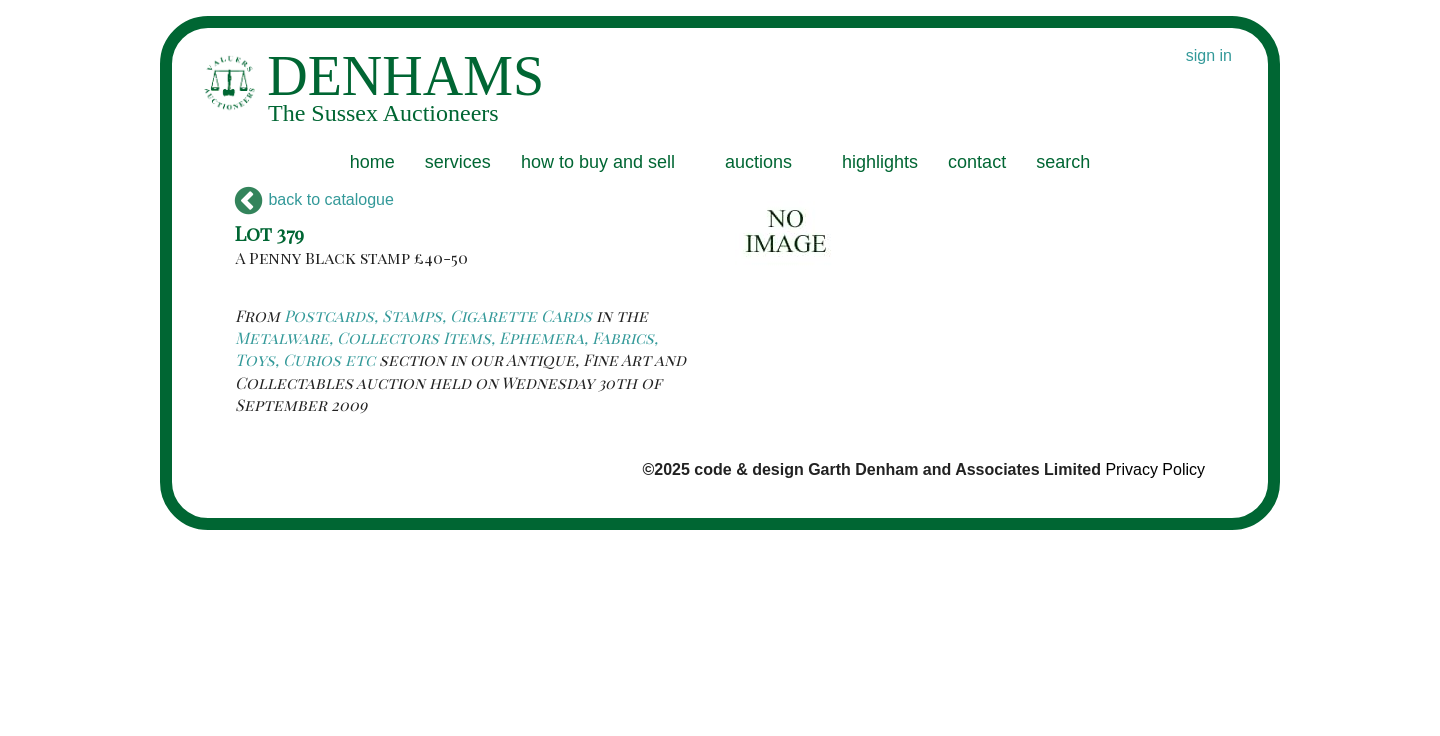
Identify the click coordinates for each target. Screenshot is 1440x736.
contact (977, 162)
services (458, 162)
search (1063, 162)
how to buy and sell (598, 162)
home (372, 162)
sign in (1209, 55)
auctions (758, 162)
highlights (880, 162)
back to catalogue (314, 199)
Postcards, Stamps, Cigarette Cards (438, 315)
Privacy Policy (1155, 469)
